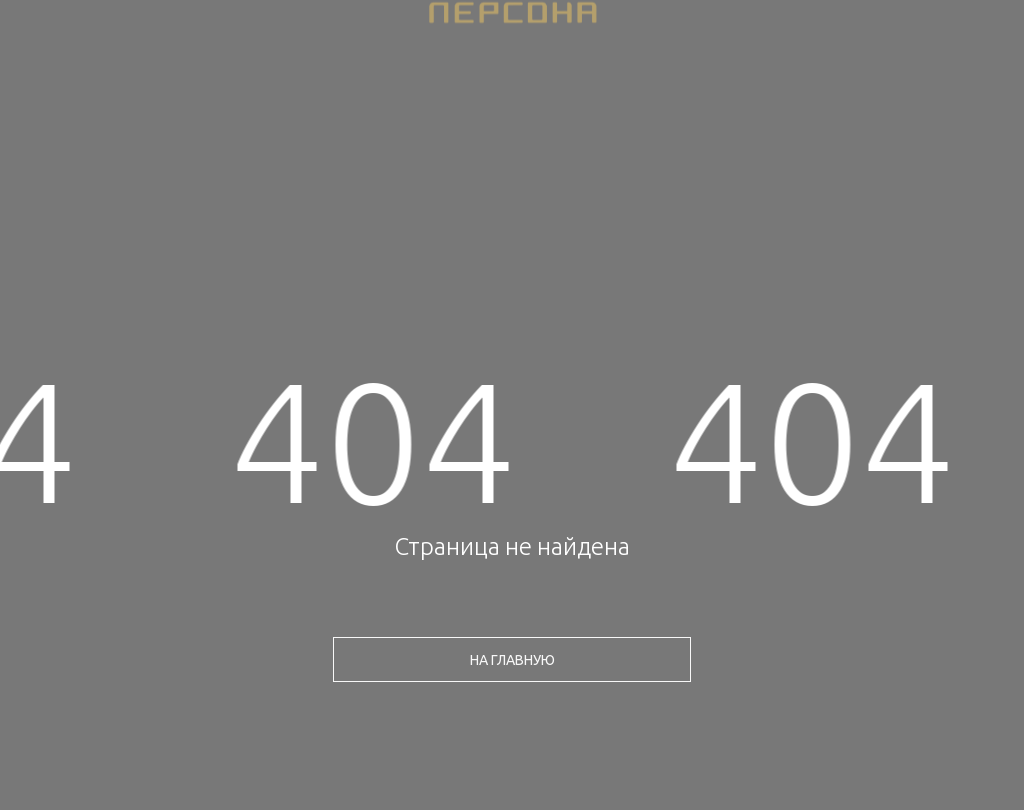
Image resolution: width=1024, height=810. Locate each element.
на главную (512, 660)
